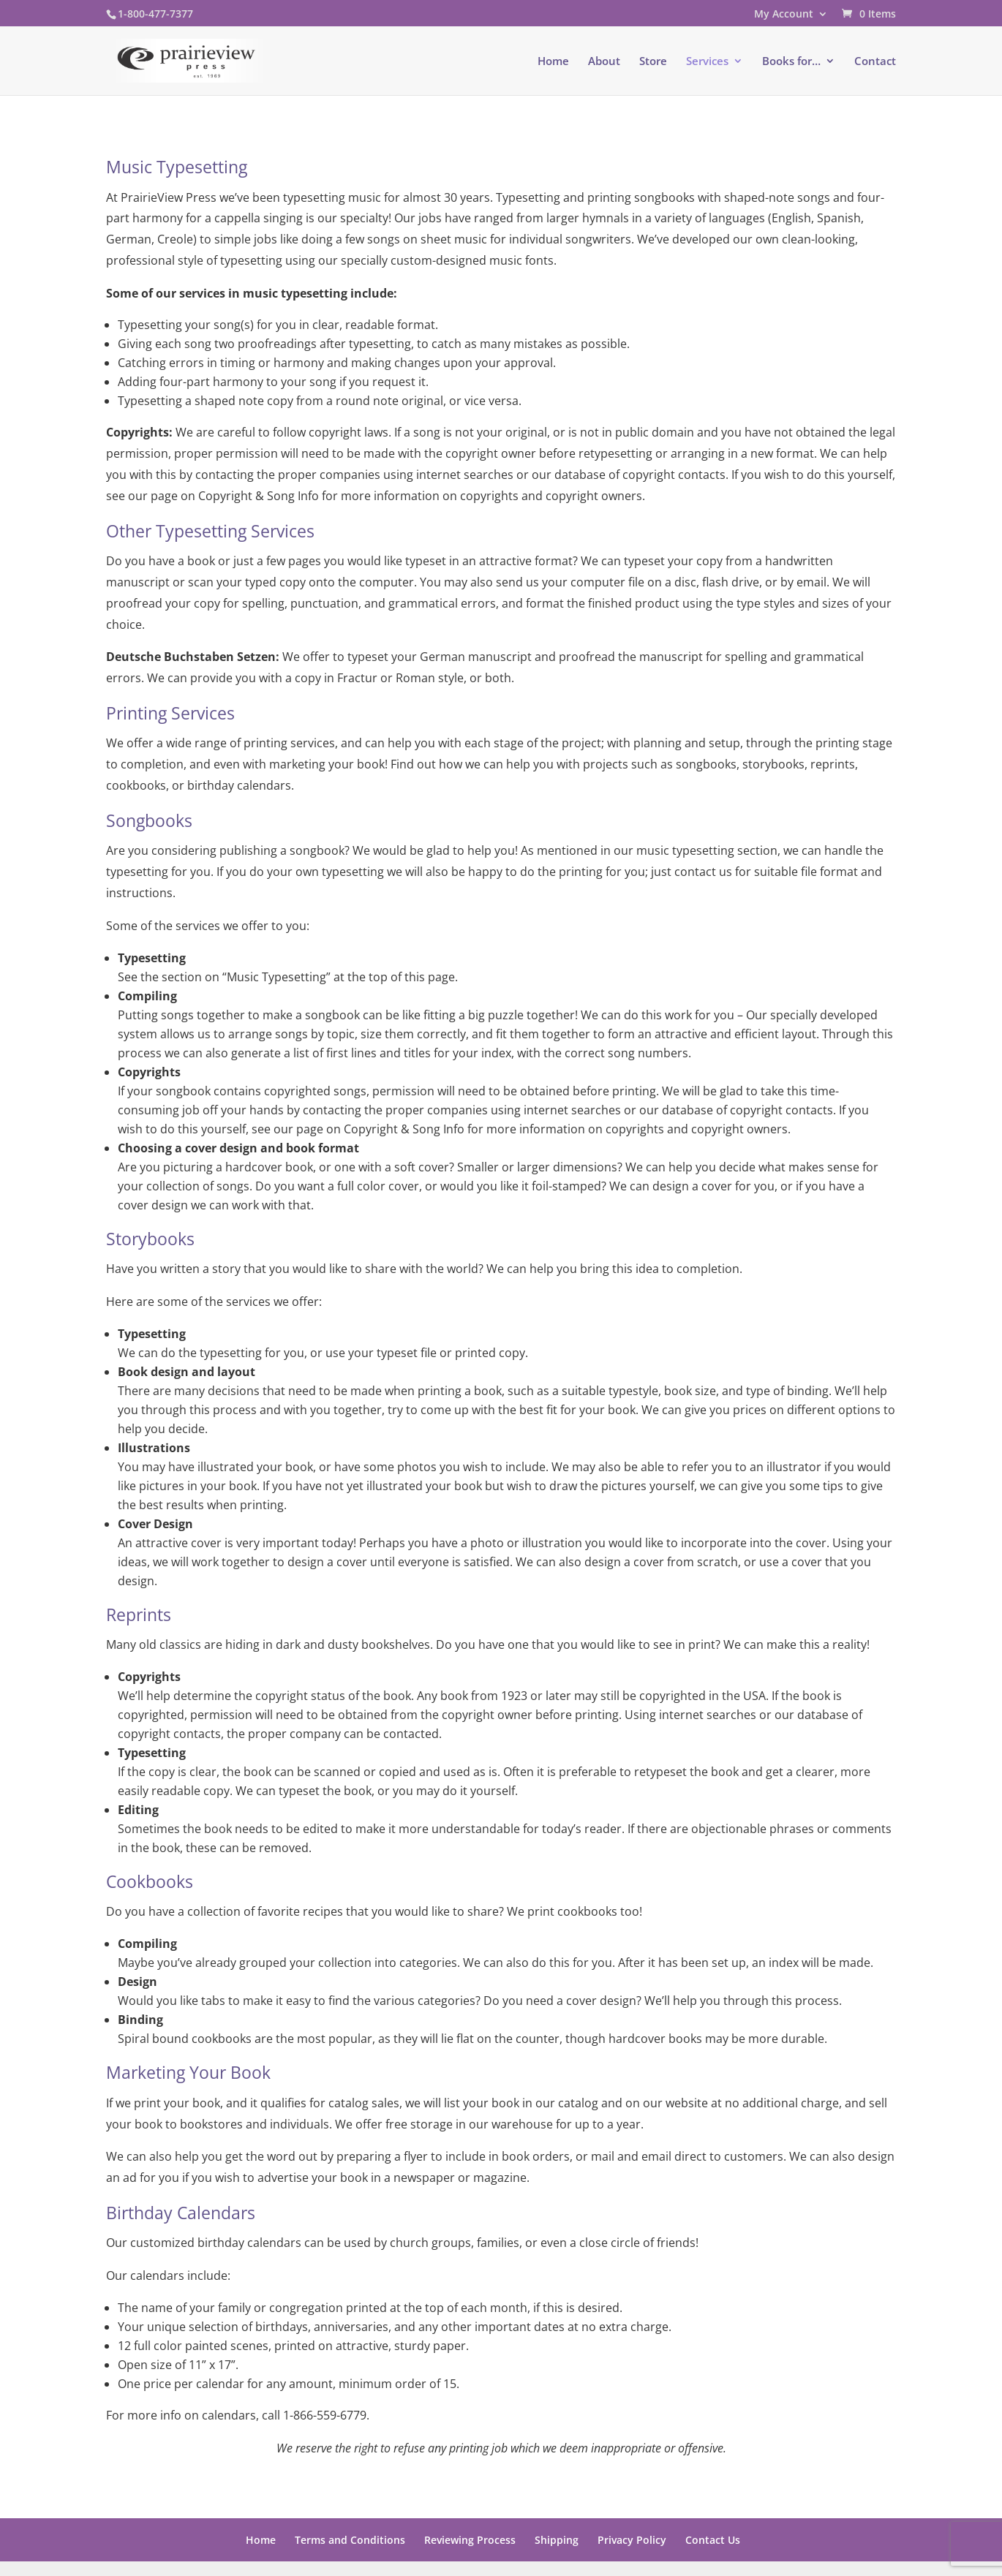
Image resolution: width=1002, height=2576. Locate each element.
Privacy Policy (632, 2540)
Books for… (791, 62)
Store (653, 62)
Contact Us (712, 2540)
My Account (783, 14)
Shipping (557, 2540)
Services (707, 62)
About (604, 62)
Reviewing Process (470, 2540)
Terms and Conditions (350, 2540)
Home (553, 62)
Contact (875, 62)
